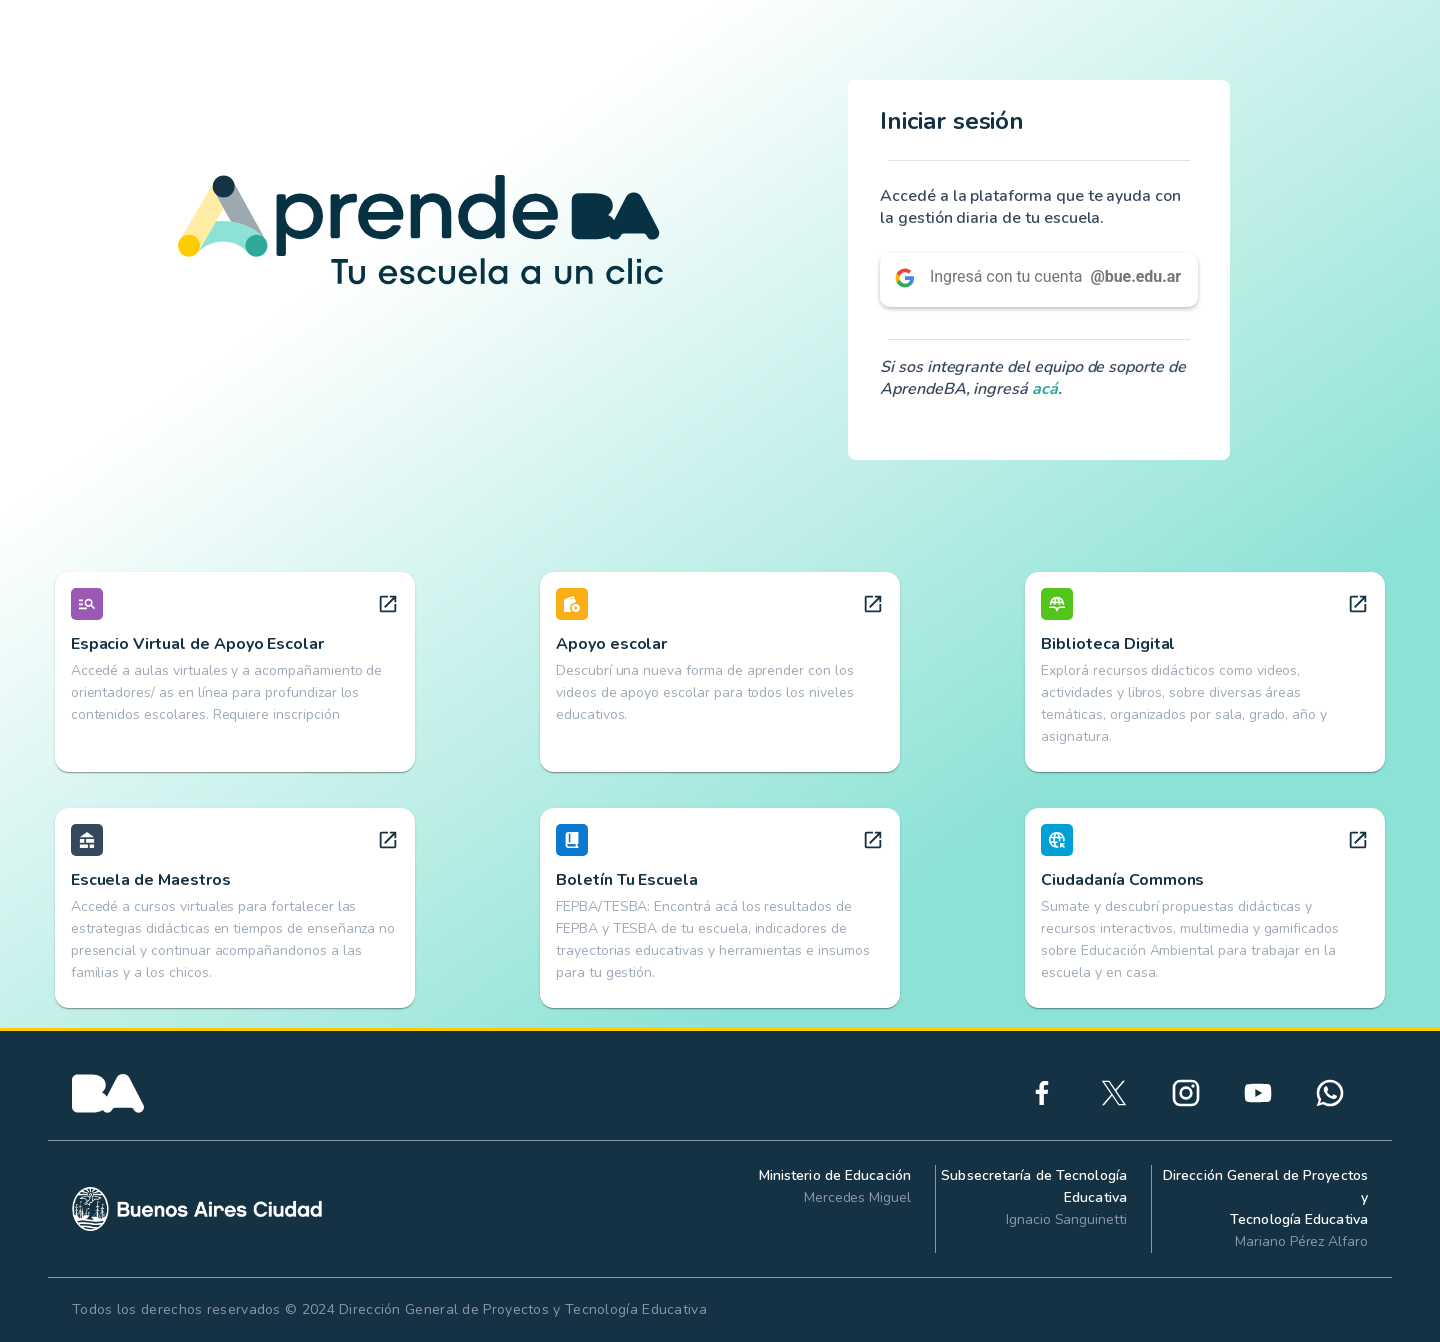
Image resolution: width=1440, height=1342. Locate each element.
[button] (1039, 280)
